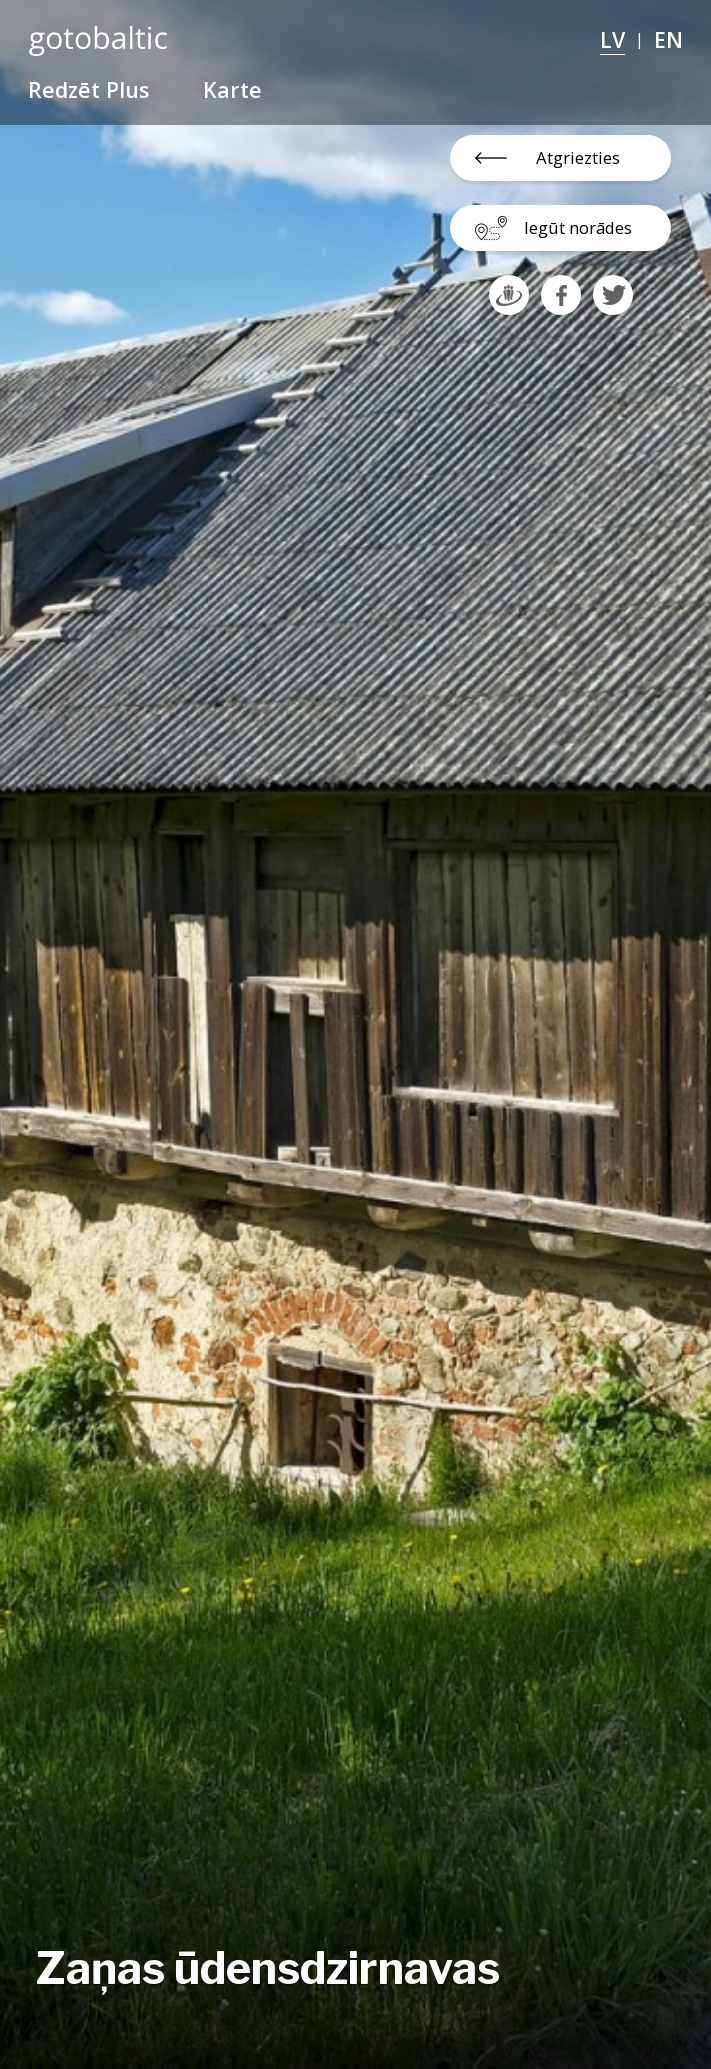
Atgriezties (578, 157)
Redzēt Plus (88, 89)
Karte (232, 89)
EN (668, 39)
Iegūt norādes (578, 227)
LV (612, 39)
